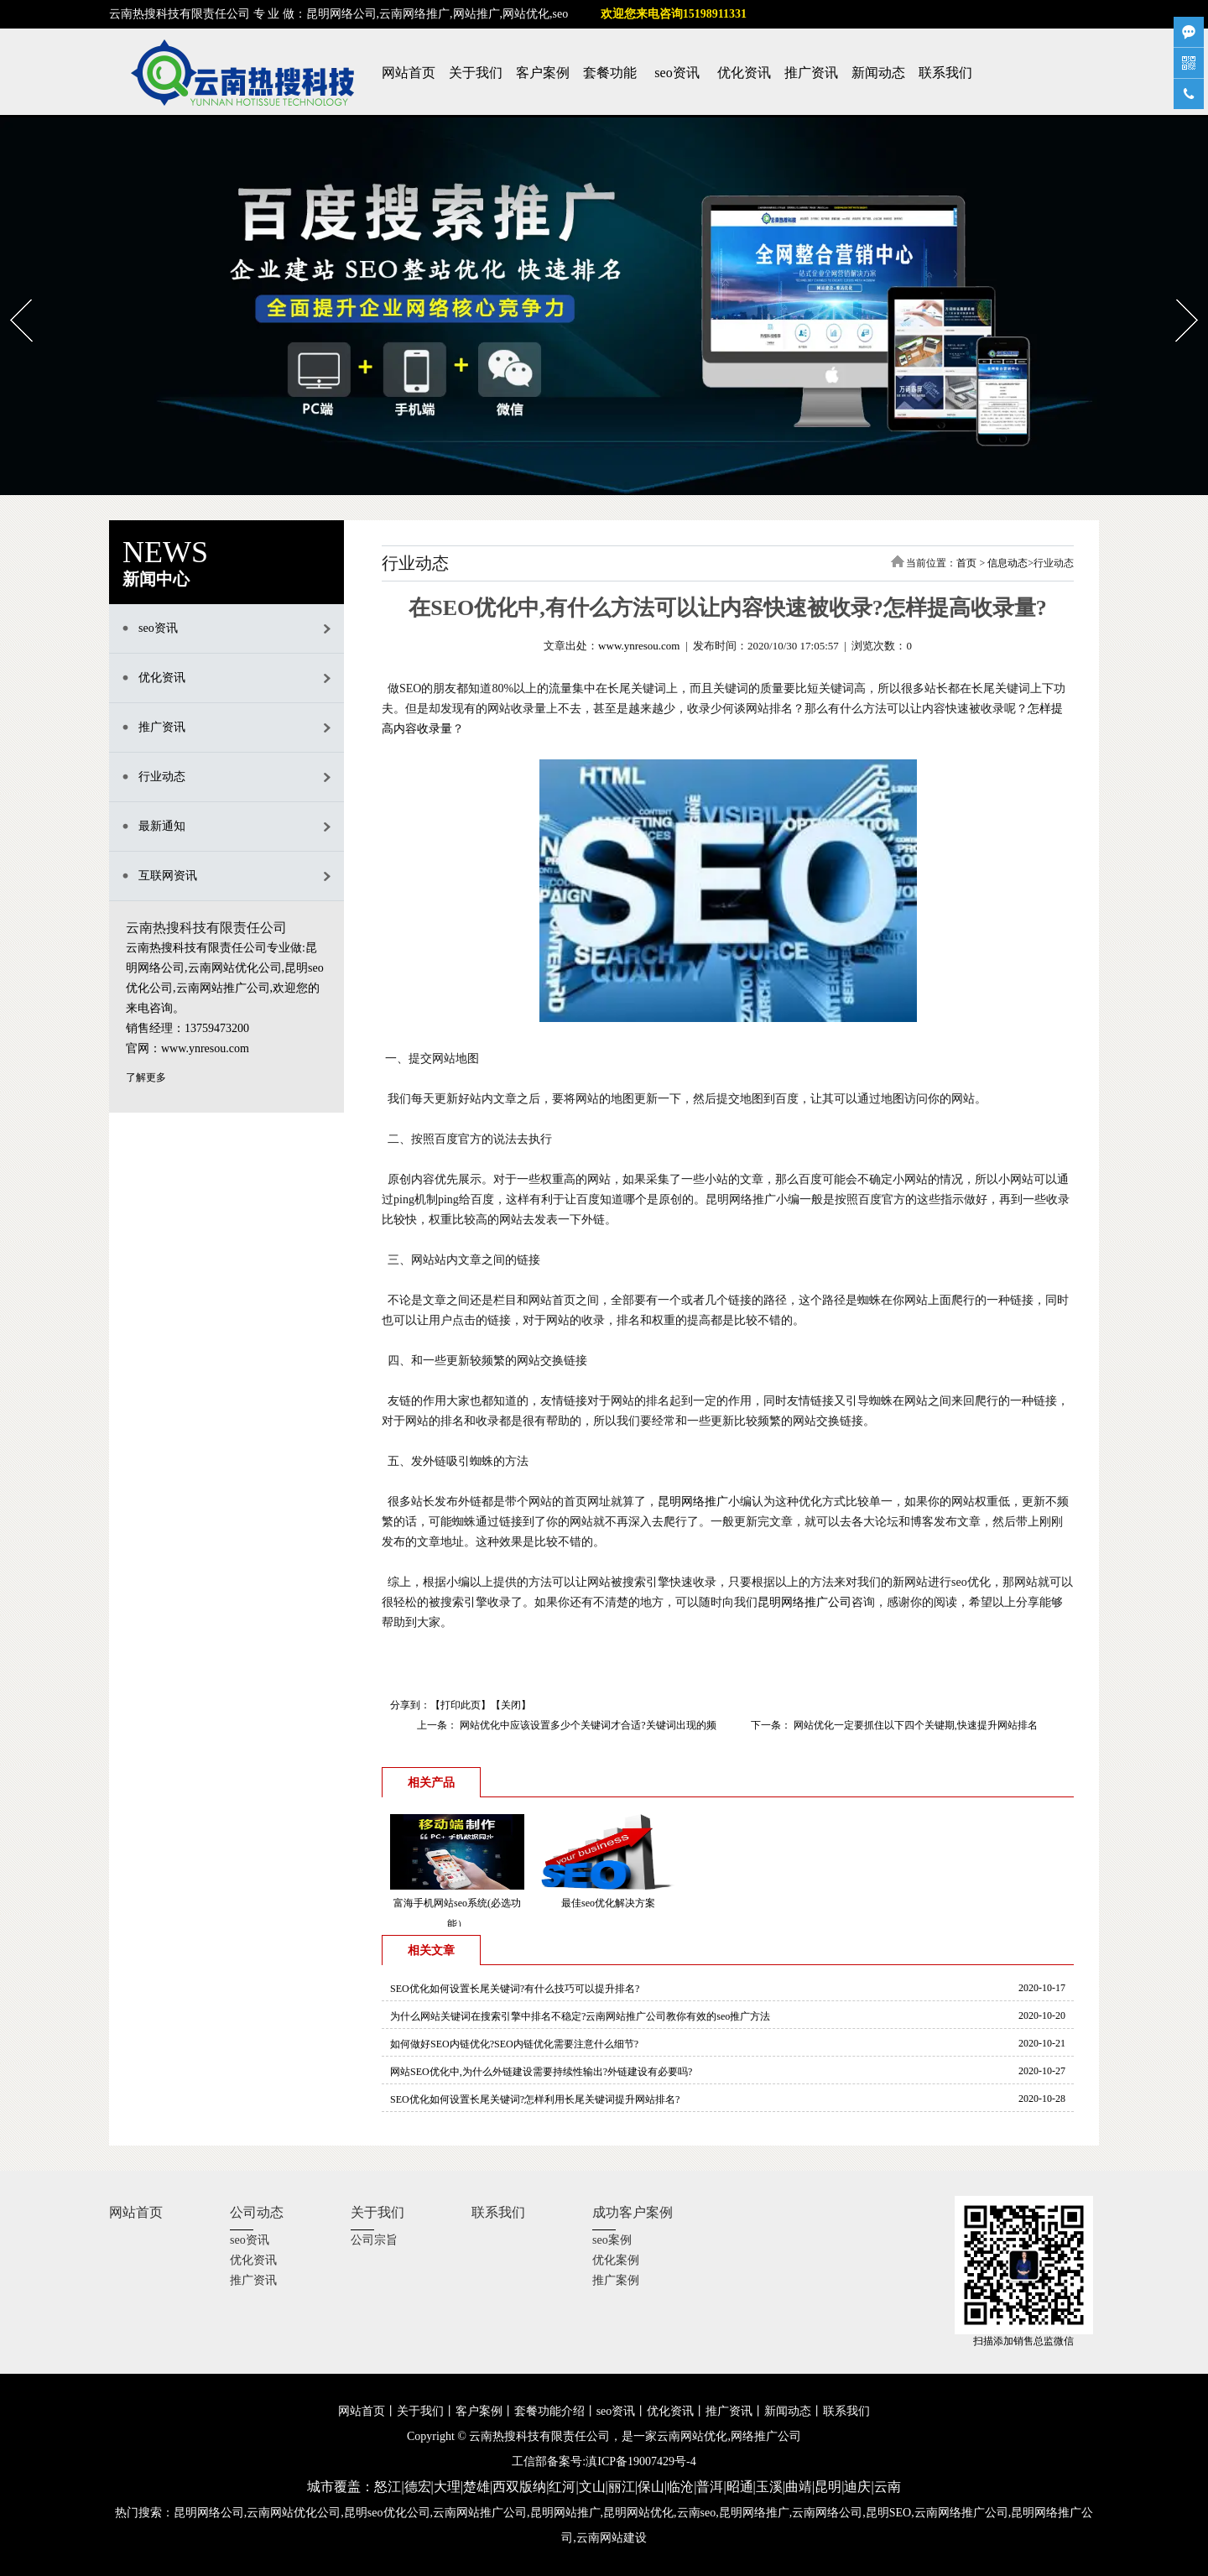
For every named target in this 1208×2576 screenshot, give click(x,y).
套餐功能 (610, 72)
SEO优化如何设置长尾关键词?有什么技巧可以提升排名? (514, 1989)
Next (1176, 294)
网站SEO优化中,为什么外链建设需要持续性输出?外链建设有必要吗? (541, 2072)
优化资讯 (744, 72)
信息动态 (1007, 563)
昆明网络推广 (693, 1501)
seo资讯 (676, 72)
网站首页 (408, 72)
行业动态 (161, 776)
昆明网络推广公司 (804, 1602)
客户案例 (543, 72)
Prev (10, 294)
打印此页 (460, 1705)
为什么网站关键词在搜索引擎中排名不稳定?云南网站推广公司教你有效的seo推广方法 (580, 2016)
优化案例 (615, 2260)
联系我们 (945, 72)
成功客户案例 (632, 2212)
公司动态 (257, 2212)
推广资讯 (811, 72)
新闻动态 (878, 72)
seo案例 (612, 2240)
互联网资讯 (167, 875)
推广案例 (615, 2280)
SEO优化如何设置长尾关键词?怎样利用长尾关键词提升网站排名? (535, 2099)
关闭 (511, 1705)
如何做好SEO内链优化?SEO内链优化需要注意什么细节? (514, 2044)
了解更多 (146, 1077)
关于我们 (475, 72)
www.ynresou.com (639, 645)
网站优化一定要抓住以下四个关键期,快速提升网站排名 (914, 1725)
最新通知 (161, 826)
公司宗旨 (374, 2240)
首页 (966, 563)
